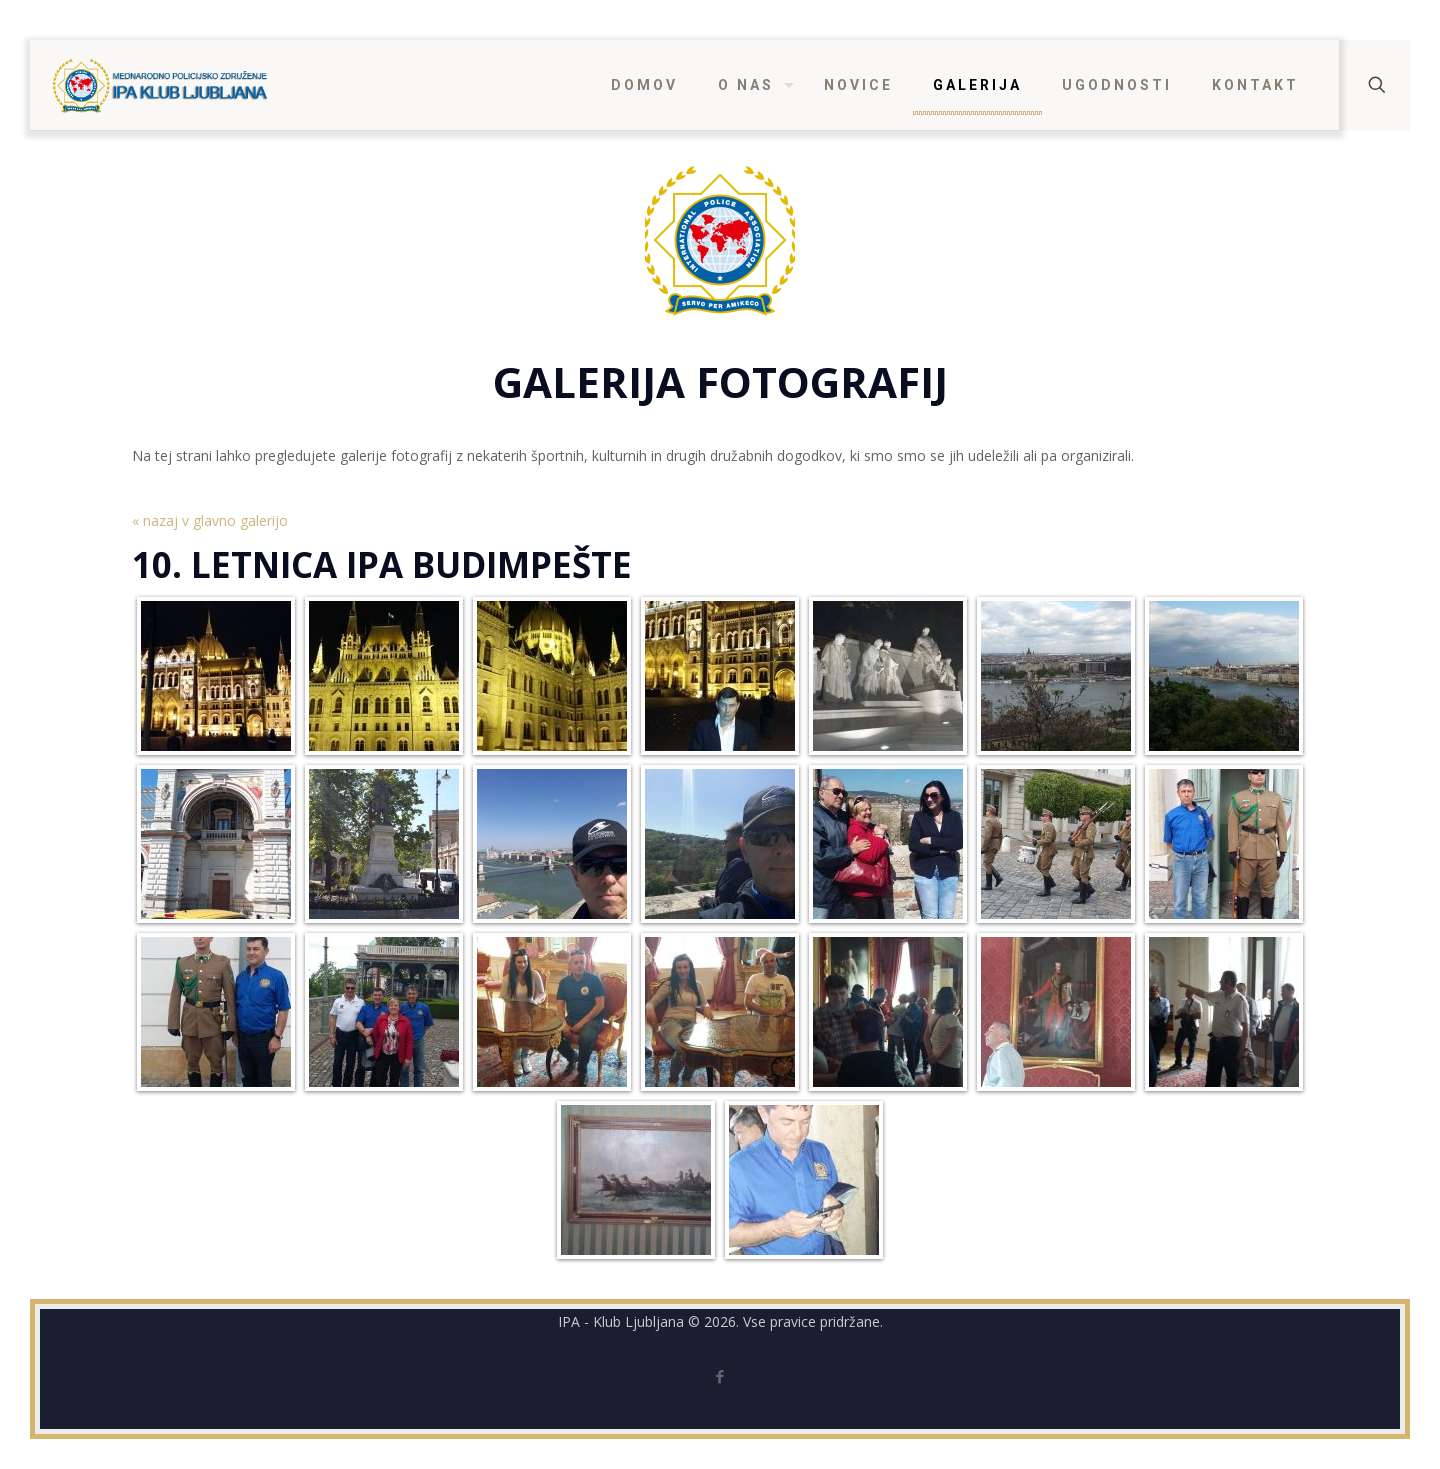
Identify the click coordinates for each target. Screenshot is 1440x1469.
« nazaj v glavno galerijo (210, 520)
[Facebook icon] (720, 1376)
